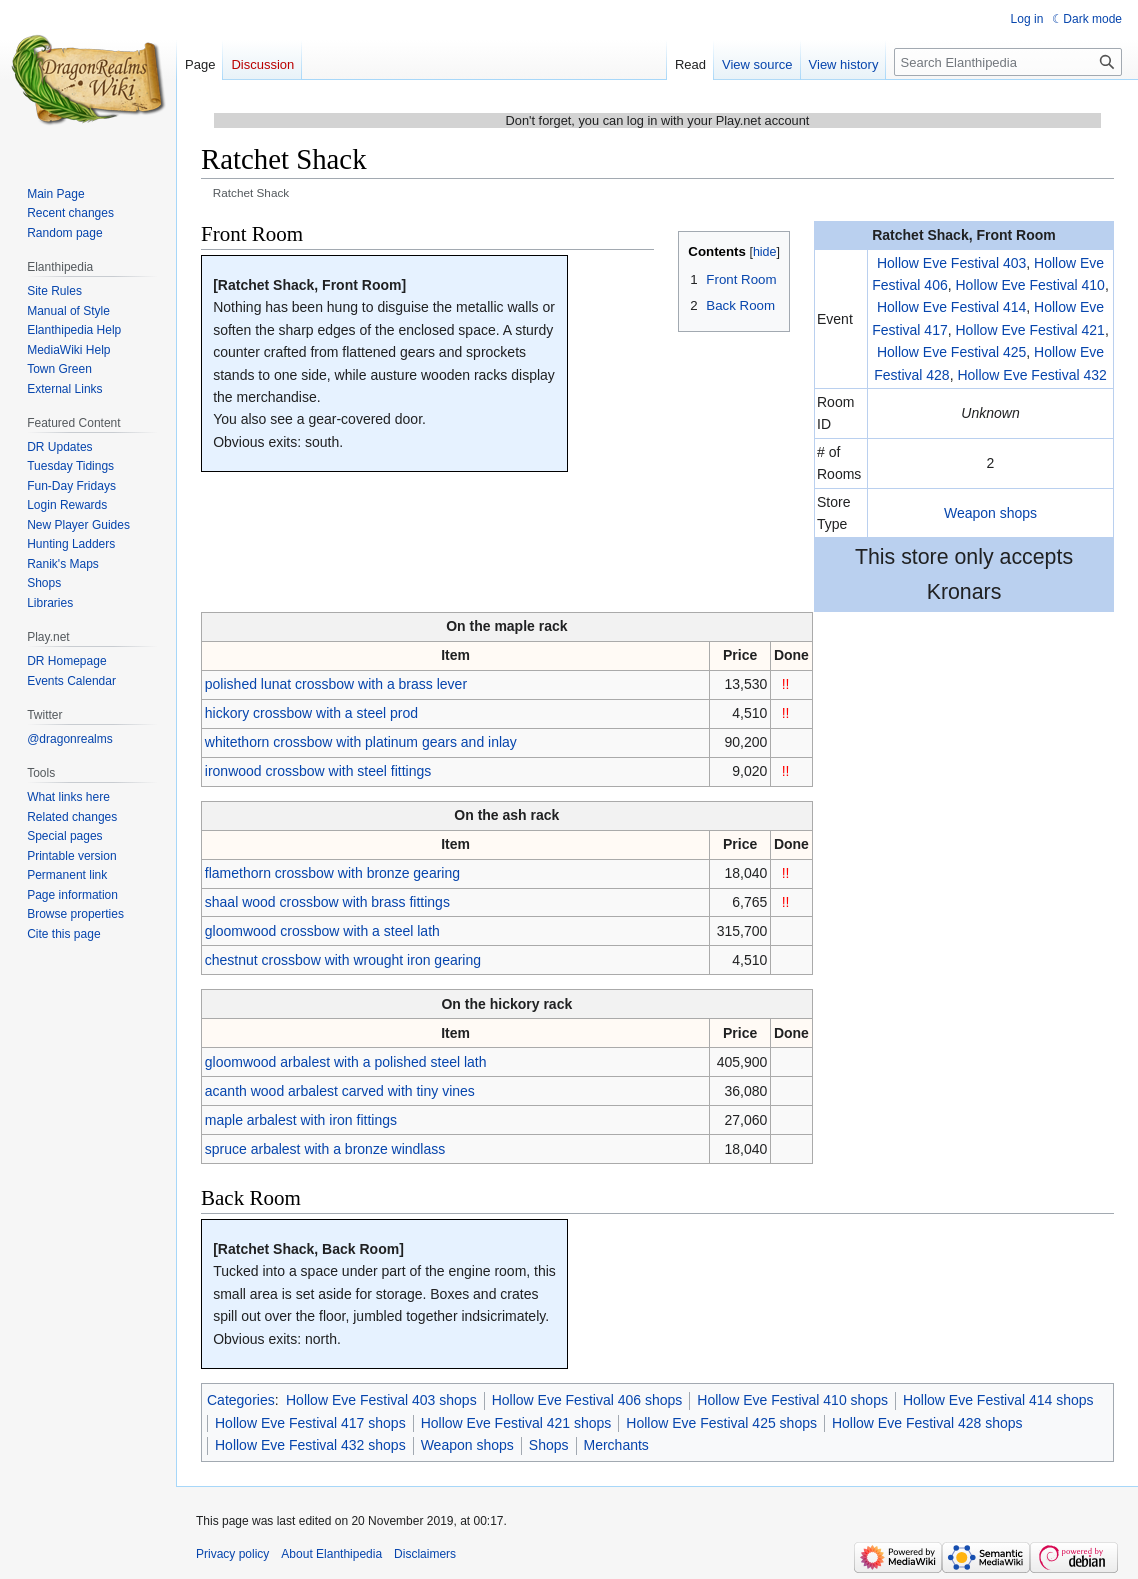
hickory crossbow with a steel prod (311, 713)
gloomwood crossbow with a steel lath (322, 931)
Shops (549, 1445)
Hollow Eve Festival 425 (951, 352)
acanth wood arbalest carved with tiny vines (340, 1091)
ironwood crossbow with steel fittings (318, 771)
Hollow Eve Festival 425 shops (721, 1423)
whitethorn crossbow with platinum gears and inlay (361, 742)
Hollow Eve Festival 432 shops (310, 1445)
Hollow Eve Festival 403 (951, 263)
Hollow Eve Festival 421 (1030, 330)
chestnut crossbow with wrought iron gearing (343, 960)
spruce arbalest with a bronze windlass (325, 1149)
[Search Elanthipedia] (1008, 62)
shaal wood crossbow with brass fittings (327, 902)
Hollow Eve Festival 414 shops (998, 1400)
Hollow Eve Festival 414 (951, 307)
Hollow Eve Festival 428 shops (927, 1423)
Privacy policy (232, 1554)
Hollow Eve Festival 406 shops (587, 1400)
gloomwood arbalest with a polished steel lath (346, 1062)
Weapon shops (990, 513)
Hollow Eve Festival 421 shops (516, 1423)
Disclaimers (425, 1554)
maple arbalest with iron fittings (301, 1120)
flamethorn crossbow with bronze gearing (332, 873)
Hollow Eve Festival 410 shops (792, 1400)
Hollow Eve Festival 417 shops (310, 1423)
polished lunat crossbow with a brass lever (336, 684)
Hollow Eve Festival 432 (1031, 375)
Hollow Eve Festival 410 (1030, 285)
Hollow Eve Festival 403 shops (381, 1400)
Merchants (616, 1445)
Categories (241, 1400)
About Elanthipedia (331, 1554)
